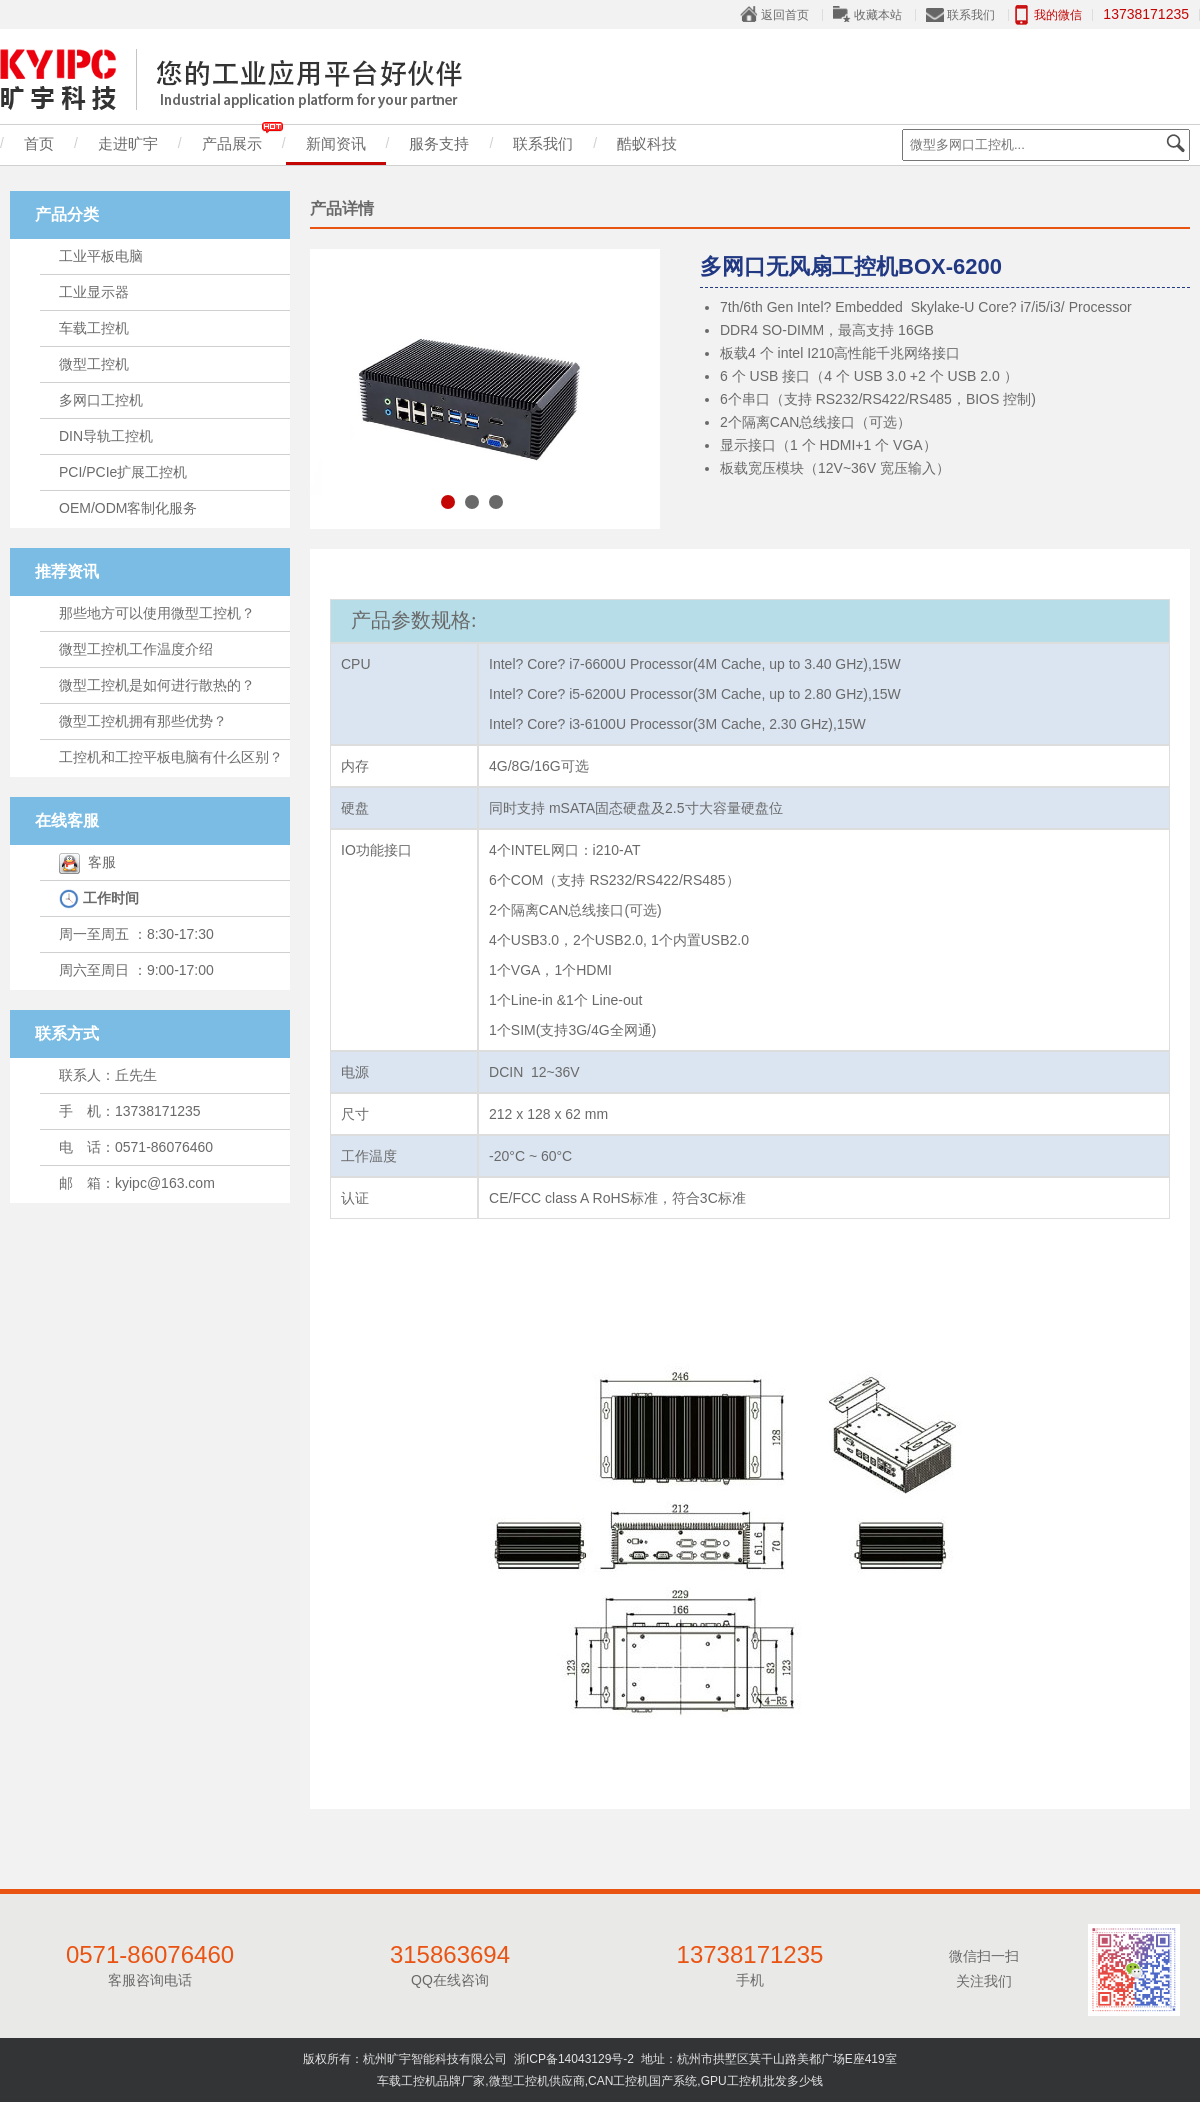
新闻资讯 (336, 143)
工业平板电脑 (101, 256)
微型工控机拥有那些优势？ (143, 721)
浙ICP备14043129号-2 (574, 2059)
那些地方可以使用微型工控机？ (157, 613)
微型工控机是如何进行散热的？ (157, 685)
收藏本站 (878, 15)
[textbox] (1046, 145)
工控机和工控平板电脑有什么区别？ (171, 757)
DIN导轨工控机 (106, 436)
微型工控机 (94, 364)
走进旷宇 (128, 143)
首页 (39, 143)
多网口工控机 (101, 400)
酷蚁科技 (647, 143)
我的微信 (1058, 15)
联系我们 (971, 15)
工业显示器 (94, 292)
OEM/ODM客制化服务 (128, 508)
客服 (87, 862)
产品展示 (242, 138)
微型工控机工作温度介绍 (136, 649)
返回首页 (785, 15)
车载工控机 (94, 328)
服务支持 (439, 143)
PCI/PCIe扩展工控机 (123, 472)
